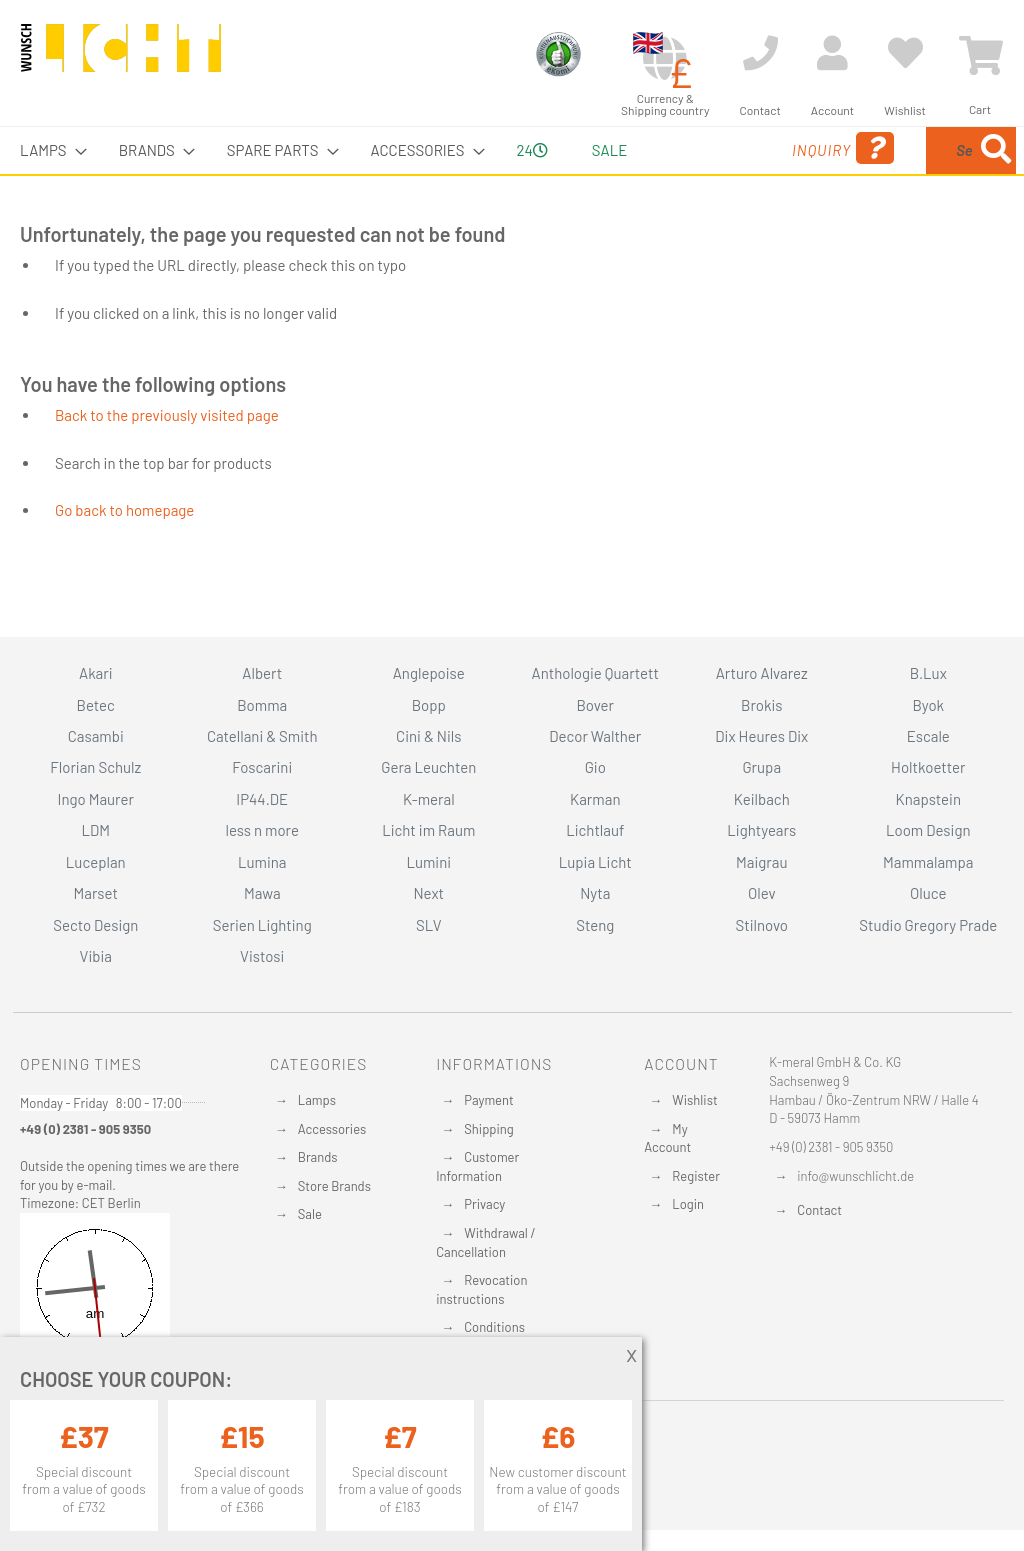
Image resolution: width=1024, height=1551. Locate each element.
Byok (928, 705)
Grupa (761, 767)
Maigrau (761, 862)
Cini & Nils (428, 736)
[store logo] (121, 57)
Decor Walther (595, 736)
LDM (95, 830)
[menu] (512, 174)
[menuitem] (47, 150)
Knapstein (928, 799)
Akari (95, 673)
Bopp (429, 705)
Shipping (489, 1129)
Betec (96, 705)
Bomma (262, 705)
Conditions (494, 1327)
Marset (96, 893)
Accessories (332, 1129)
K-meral (429, 799)
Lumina (262, 862)
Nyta (595, 893)
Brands (318, 1157)
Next (428, 893)
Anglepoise (429, 673)
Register (696, 1176)
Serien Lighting (262, 925)
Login (688, 1204)
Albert (262, 673)
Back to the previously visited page (167, 462)
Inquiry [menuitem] (687, 176)
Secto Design (95, 925)
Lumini (428, 862)
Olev (762, 893)
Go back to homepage (124, 557)
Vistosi (262, 956)
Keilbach (762, 799)
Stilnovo (762, 925)
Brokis (762, 705)
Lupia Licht (595, 862)
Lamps (317, 1100)
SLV (429, 925)
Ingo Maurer (96, 799)
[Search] (802, 243)
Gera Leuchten (428, 767)
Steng (595, 925)
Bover (595, 705)
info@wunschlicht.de (855, 1176)
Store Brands (334, 1186)
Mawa (262, 893)
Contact (819, 1210)
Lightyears (761, 830)
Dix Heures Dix (761, 736)
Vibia (96, 956)
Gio (595, 767)
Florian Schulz (95, 767)
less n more (262, 830)
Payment (489, 1100)
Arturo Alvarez (762, 673)
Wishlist (694, 1100)
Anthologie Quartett (595, 673)
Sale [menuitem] (596, 150)
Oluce (928, 893)
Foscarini (262, 767)
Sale (310, 1214)
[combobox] (889, 174)
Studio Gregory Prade (928, 925)
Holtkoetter (928, 767)
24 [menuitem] (516, 173)
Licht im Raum (428, 830)
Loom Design (928, 830)
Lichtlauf (595, 830)
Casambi (96, 736)
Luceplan (96, 862)
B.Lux (928, 673)
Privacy (484, 1204)
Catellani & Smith (262, 736)
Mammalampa (928, 862)
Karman (595, 799)
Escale (928, 736)
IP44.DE (262, 799)
